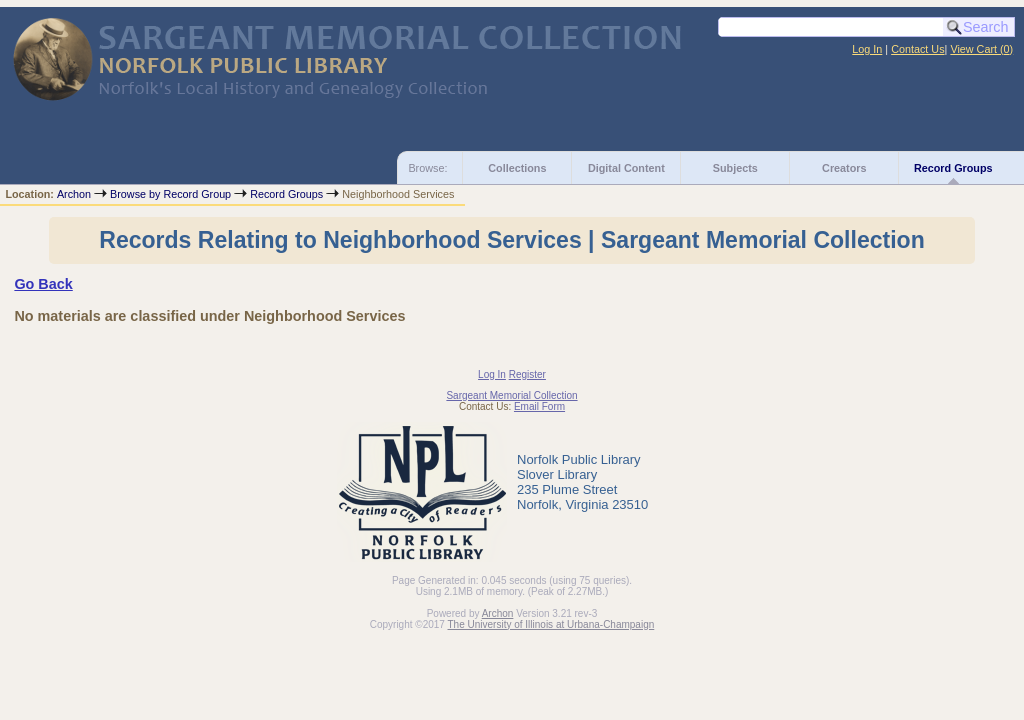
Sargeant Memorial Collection (511, 395)
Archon (74, 194)
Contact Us (917, 49)
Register (527, 374)
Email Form (539, 406)
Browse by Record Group (170, 194)
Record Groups (953, 168)
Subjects (735, 168)
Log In (867, 49)
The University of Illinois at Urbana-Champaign (551, 624)
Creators (844, 168)
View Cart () (981, 49)
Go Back (43, 284)
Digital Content (626, 168)
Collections (517, 168)
